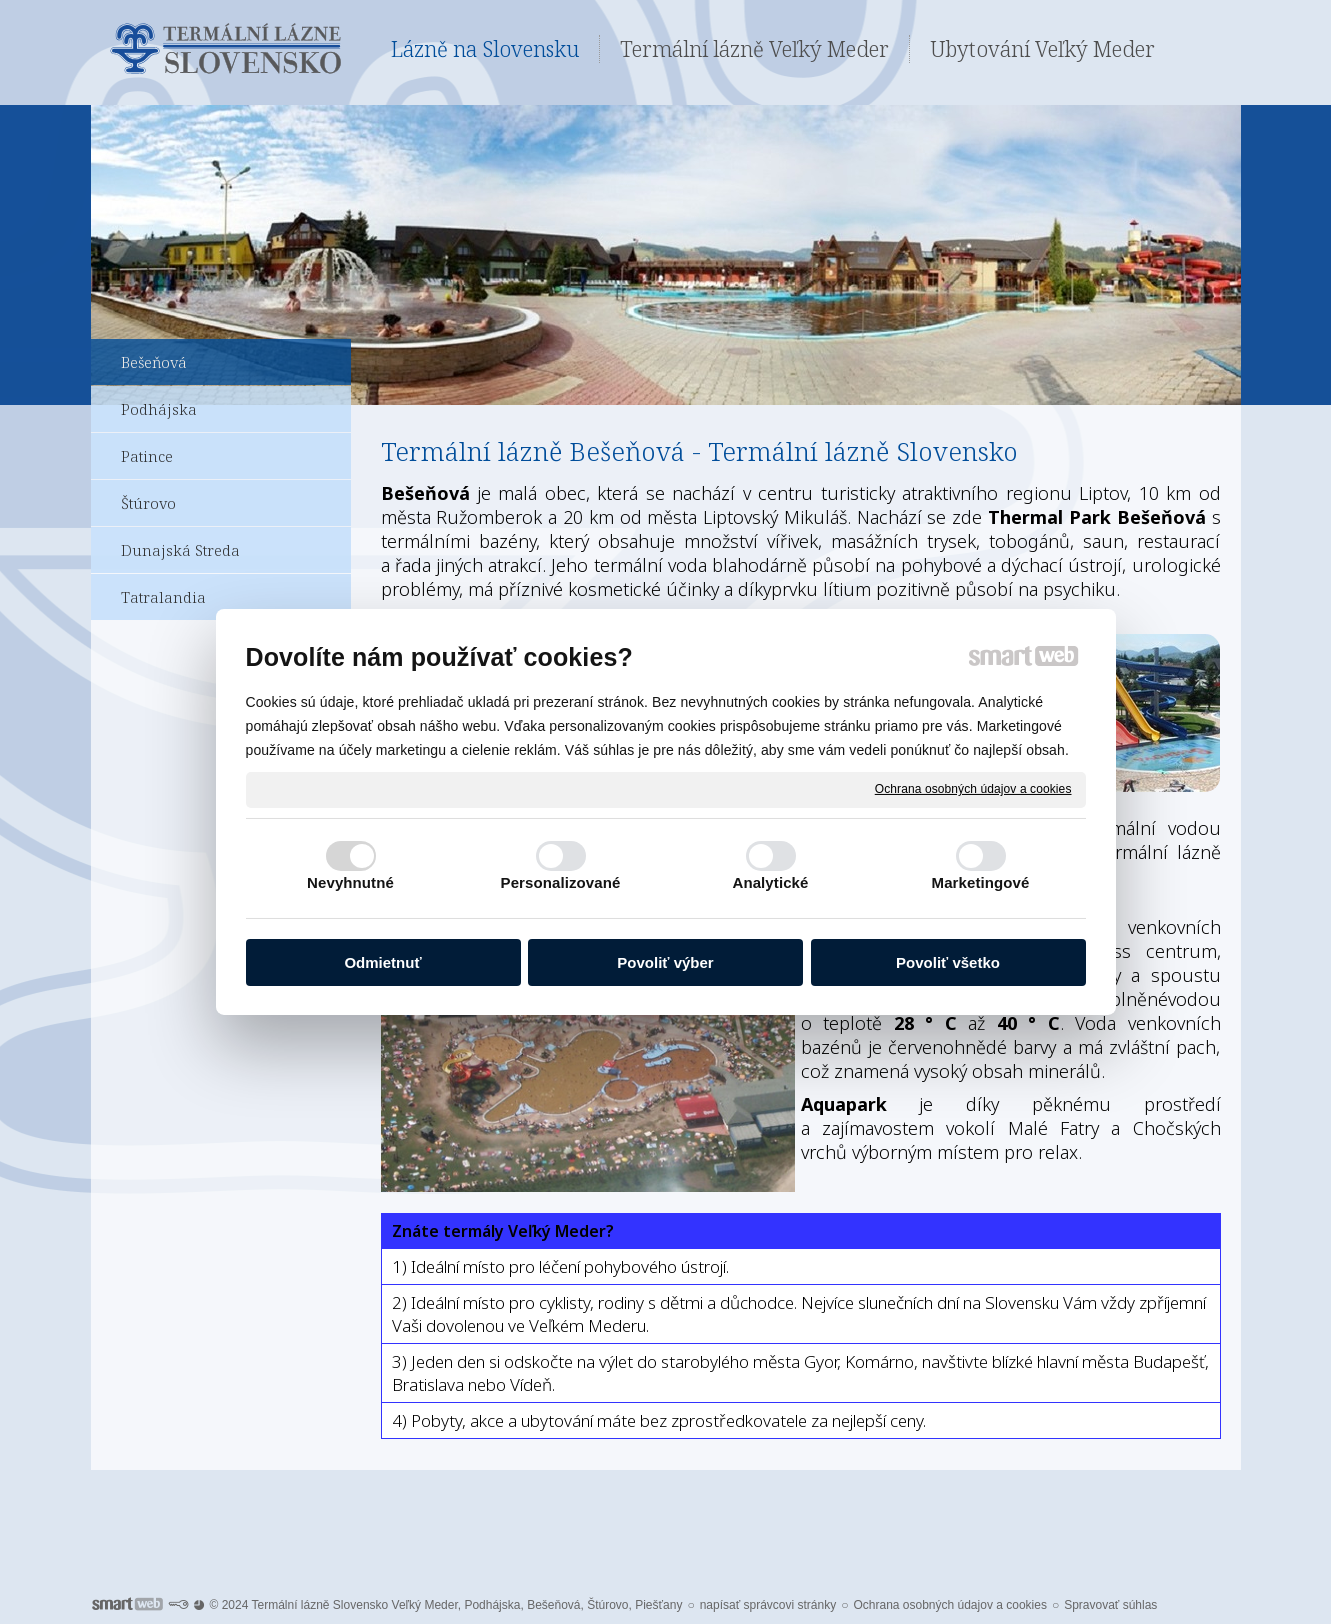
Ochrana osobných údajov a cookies (973, 789)
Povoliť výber (665, 962)
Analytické (770, 882)
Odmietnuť (382, 962)
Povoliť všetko (948, 962)
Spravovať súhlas (1110, 1605)
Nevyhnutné (350, 882)
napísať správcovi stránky (768, 1605)
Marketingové (981, 882)
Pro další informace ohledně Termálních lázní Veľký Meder (665, 1513)
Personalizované (561, 882)
